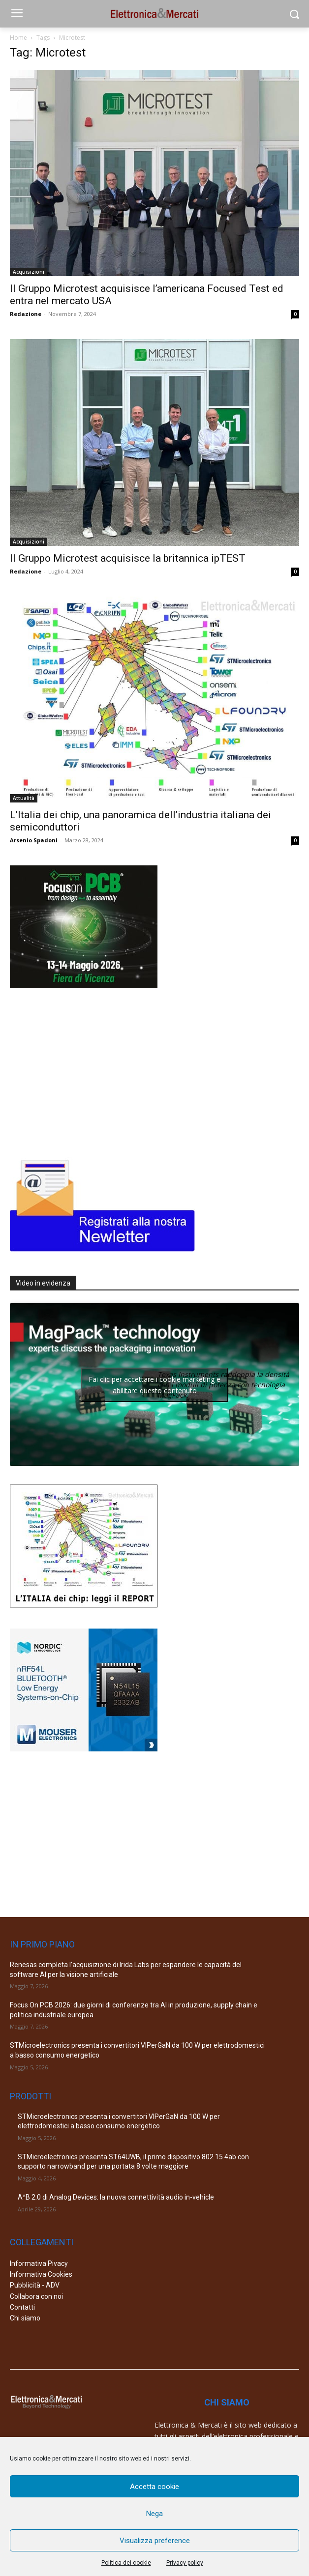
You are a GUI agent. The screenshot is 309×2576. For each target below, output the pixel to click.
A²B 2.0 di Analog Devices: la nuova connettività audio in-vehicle (116, 2197)
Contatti (22, 2307)
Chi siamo (25, 2318)
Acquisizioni (28, 271)
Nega (154, 2513)
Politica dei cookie (126, 2562)
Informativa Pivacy (39, 2263)
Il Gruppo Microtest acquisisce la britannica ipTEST (128, 558)
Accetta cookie (154, 2486)
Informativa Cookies (41, 2274)
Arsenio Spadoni (34, 840)
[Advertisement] (83, 1070)
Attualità (23, 798)
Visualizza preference (155, 2540)
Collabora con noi (36, 2296)
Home (18, 37)
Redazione (25, 313)
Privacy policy (184, 2562)
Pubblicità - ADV (35, 2285)
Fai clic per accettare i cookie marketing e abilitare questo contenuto (154, 1384)
